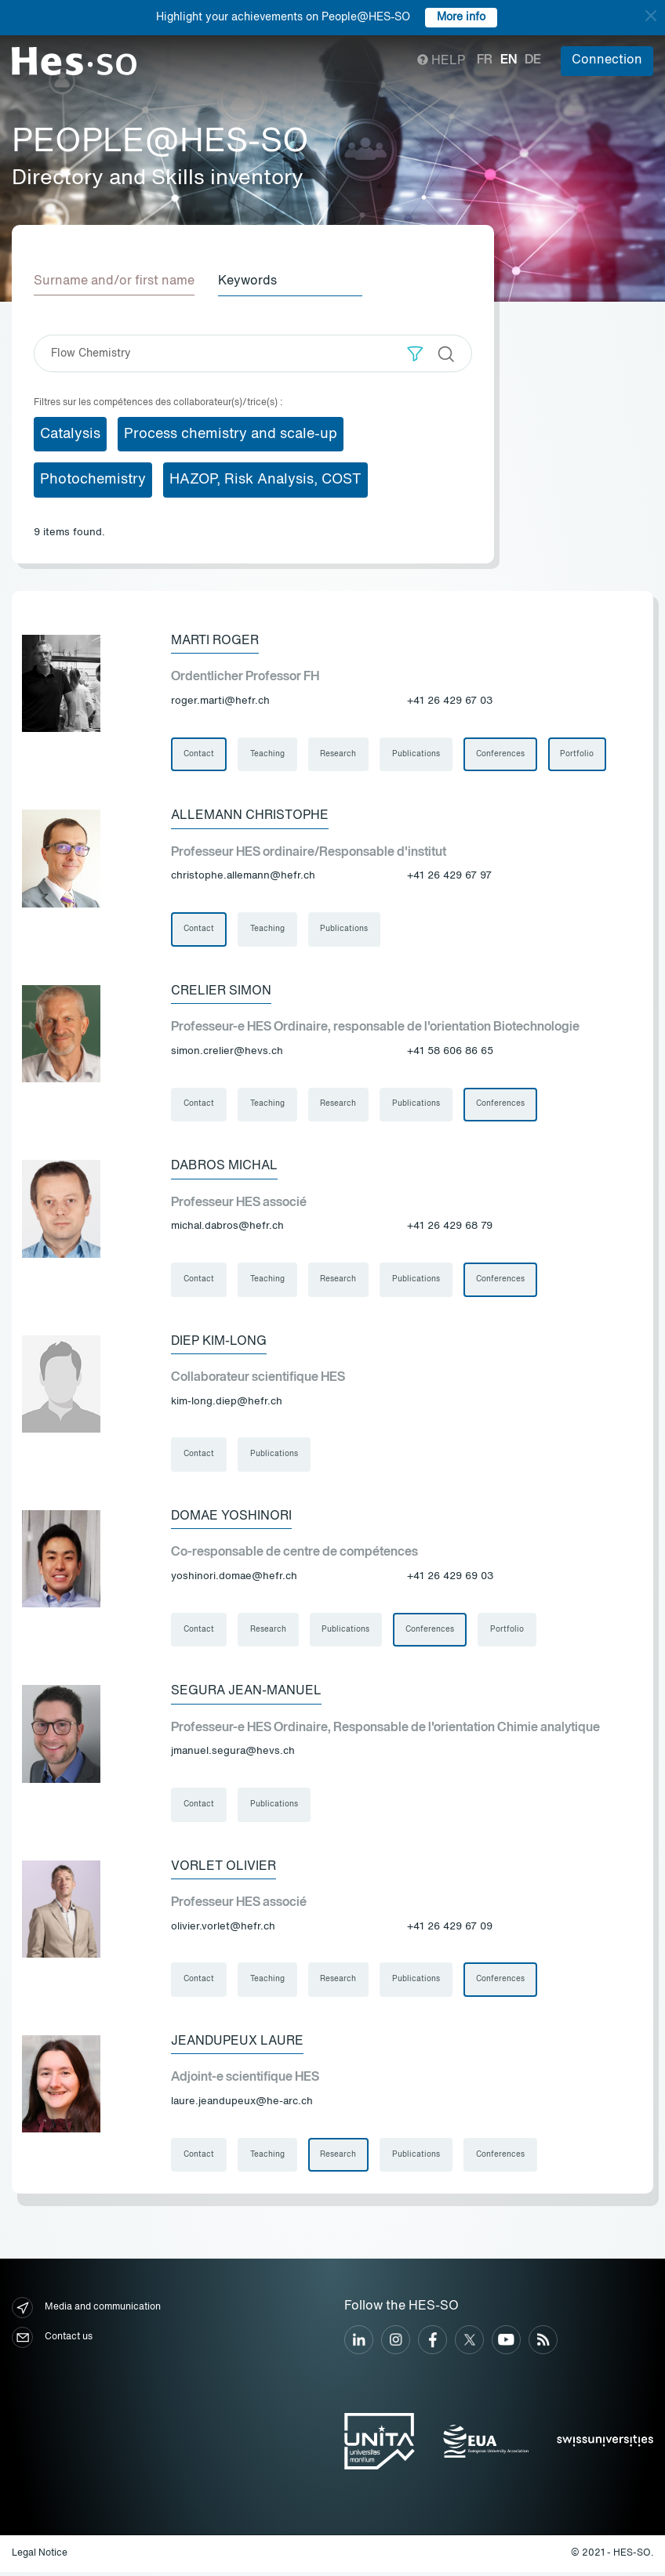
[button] (415, 353)
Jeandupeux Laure (237, 2044)
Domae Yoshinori (231, 1518)
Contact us (52, 2341)
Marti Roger (215, 640)
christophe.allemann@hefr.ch (243, 876)
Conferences (501, 754)
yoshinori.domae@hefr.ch (234, 1579)
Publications (417, 754)
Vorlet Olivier (223, 1869)
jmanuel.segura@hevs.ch (233, 1754)
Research (339, 754)
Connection (607, 60)
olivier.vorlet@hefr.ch (223, 1930)
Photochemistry (93, 480)
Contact (199, 754)
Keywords (249, 281)
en (508, 60)
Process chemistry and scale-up (230, 433)
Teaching (267, 754)
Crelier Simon (221, 991)
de (533, 60)
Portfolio (578, 754)
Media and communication (86, 2311)
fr (484, 60)
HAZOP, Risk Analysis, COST (265, 480)
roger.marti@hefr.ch (220, 701)
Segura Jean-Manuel (246, 1693)
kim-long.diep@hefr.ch (226, 1403)
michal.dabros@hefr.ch (227, 1228)
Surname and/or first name (114, 281)
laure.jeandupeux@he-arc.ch (242, 2105)
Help (441, 61)
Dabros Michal (224, 1167)
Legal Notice (39, 2557)
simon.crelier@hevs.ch (227, 1052)
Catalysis (70, 433)
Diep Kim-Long (219, 1342)
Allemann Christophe (250, 816)
